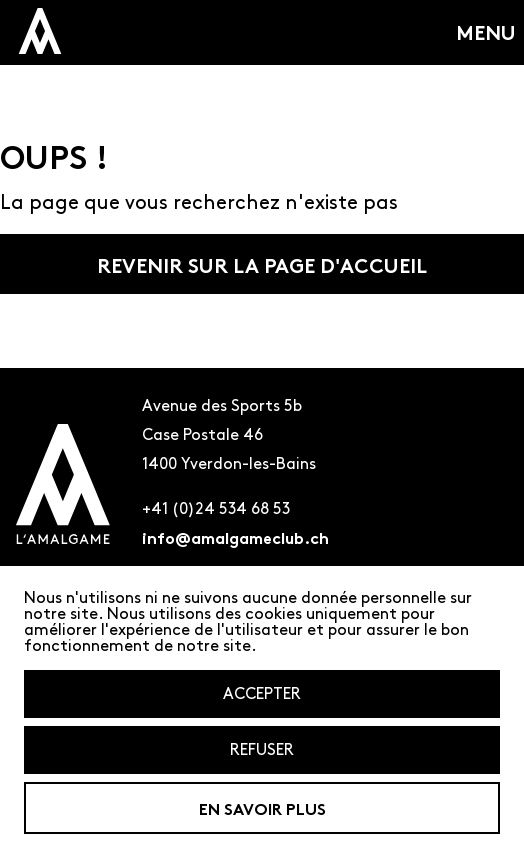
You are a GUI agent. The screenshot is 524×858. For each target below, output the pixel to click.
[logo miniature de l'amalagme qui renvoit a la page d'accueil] (40, 31)
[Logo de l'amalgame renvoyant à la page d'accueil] (63, 488)
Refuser (262, 749)
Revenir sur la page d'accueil (262, 264)
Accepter (262, 693)
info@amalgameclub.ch (235, 536)
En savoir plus (262, 807)
